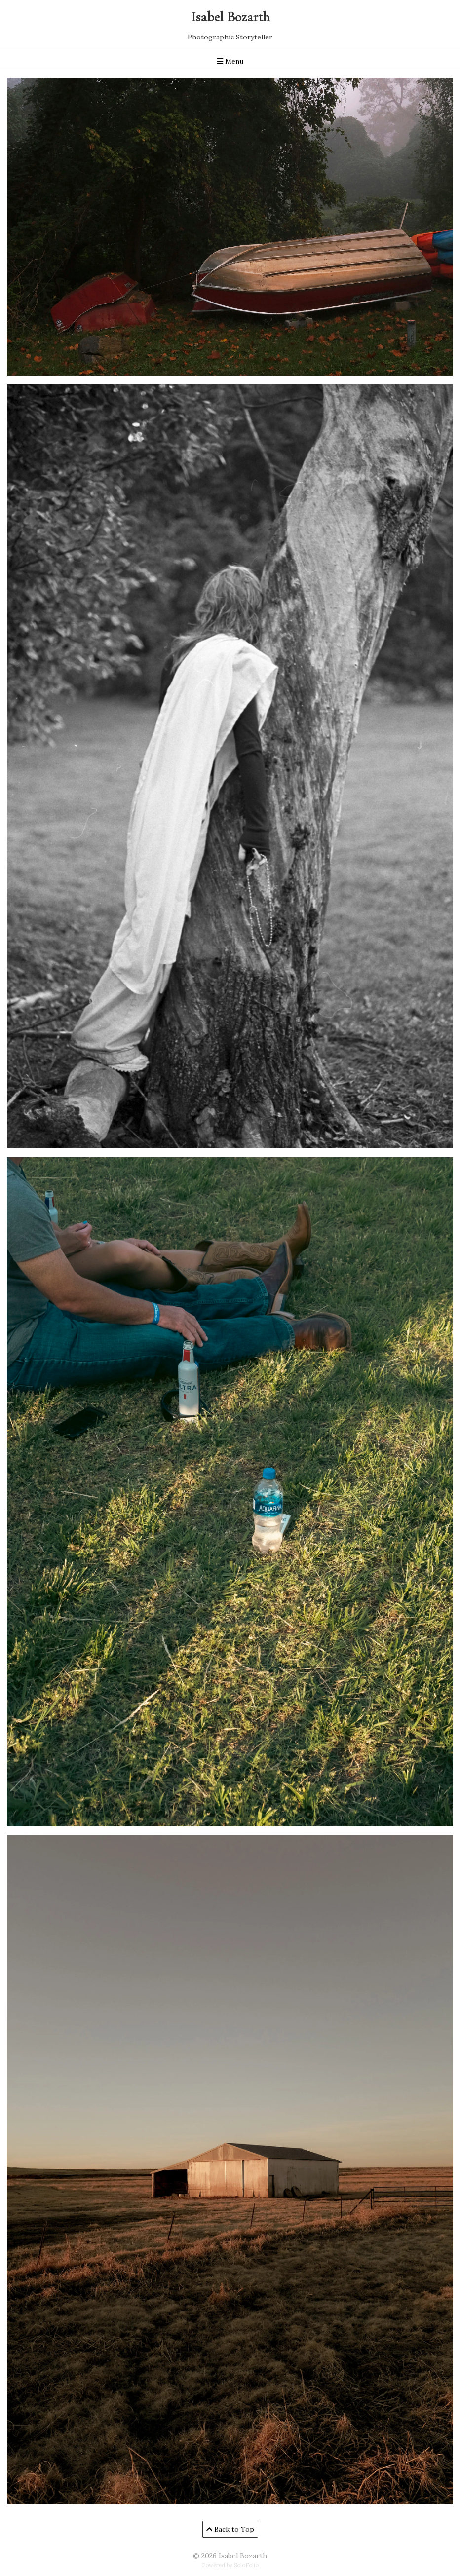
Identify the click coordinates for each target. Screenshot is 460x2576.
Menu (230, 61)
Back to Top (230, 2529)
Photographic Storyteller (230, 37)
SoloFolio (246, 2565)
